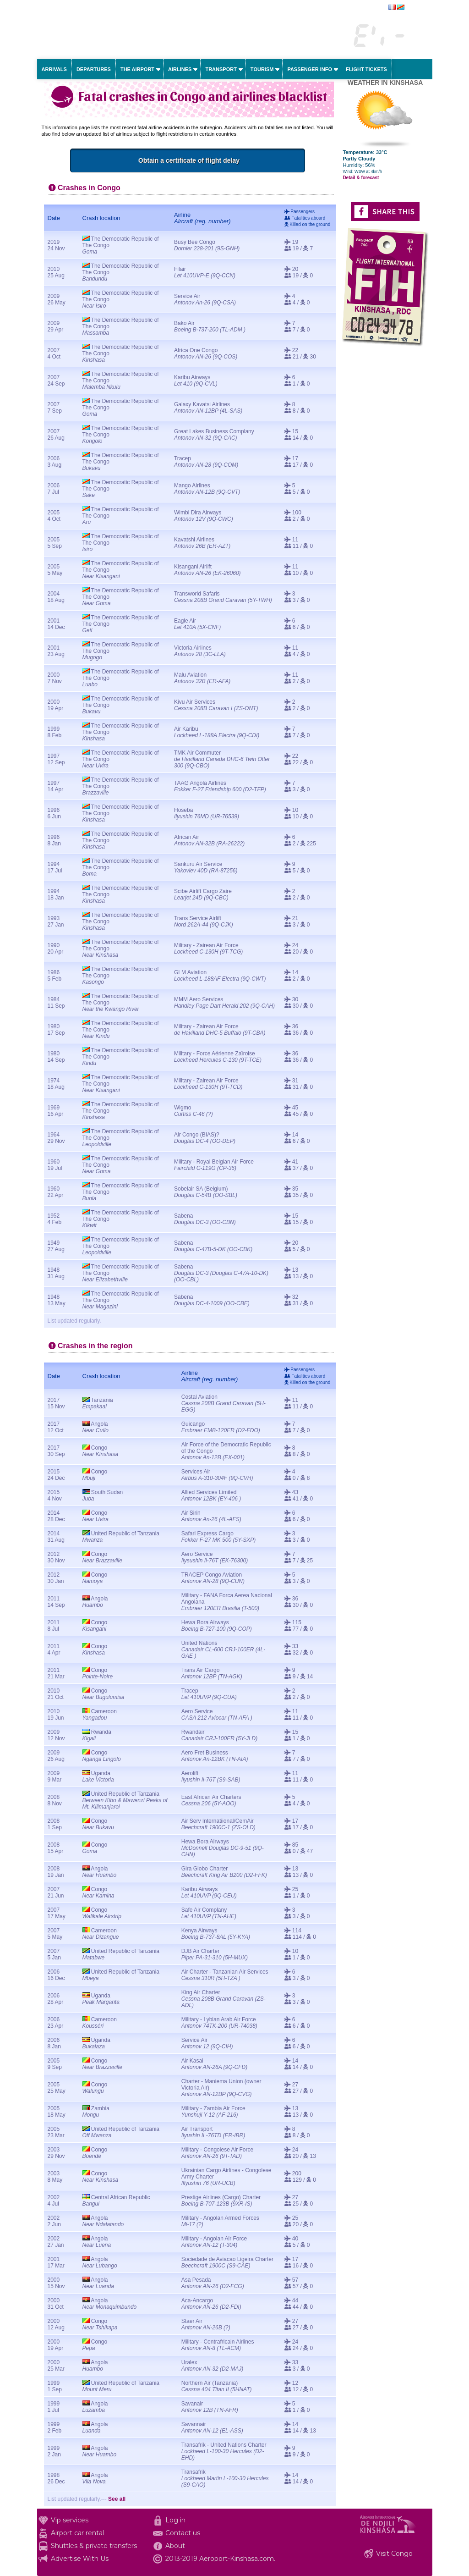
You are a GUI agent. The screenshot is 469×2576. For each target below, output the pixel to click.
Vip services (69, 2520)
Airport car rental (77, 2533)
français (415, 8)
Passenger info (309, 69)
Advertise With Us (80, 2558)
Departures (93, 69)
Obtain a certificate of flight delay (244, 160)
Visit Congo (394, 2553)
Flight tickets (366, 69)
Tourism (262, 69)
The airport (137, 69)
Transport (220, 69)
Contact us (182, 2533)
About (175, 2546)
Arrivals (54, 69)
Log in (175, 2520)
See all (116, 2499)
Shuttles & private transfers (94, 2546)
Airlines (179, 69)
